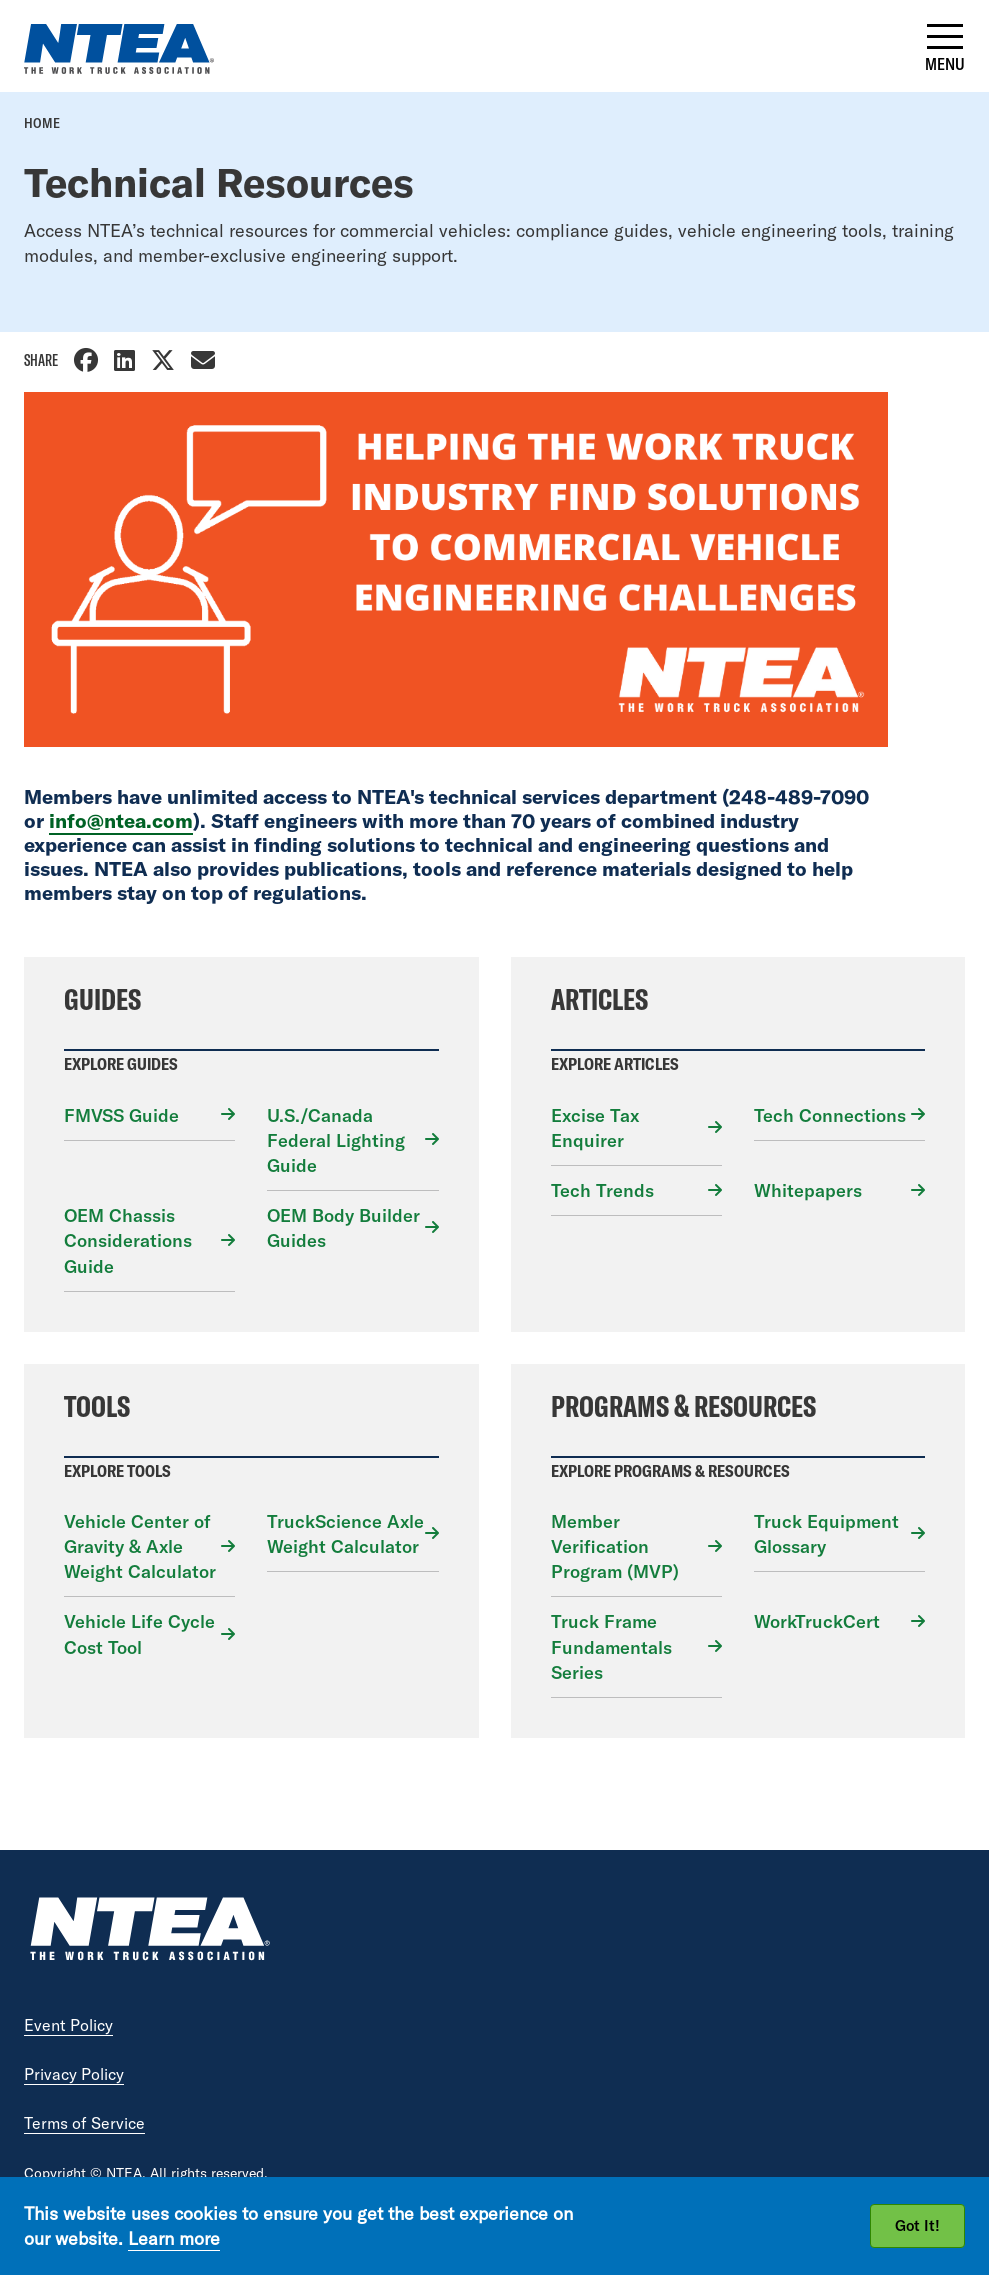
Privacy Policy (74, 2074)
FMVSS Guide (121, 1115)
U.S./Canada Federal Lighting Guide (336, 1140)
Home (42, 123)
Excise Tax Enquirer (595, 1128)
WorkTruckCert (817, 1621)
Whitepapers (808, 1190)
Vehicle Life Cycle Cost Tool (139, 1634)
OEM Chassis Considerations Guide (128, 1240)
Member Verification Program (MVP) (615, 1546)
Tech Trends (602, 1190)
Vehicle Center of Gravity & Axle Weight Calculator (140, 1546)
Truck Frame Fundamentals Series (611, 1646)
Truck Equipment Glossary (826, 1534)
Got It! (917, 2225)
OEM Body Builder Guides (343, 1228)
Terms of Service (84, 2123)
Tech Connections (830, 1115)
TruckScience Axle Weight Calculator (345, 1534)
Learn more (174, 2238)
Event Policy (68, 2025)
